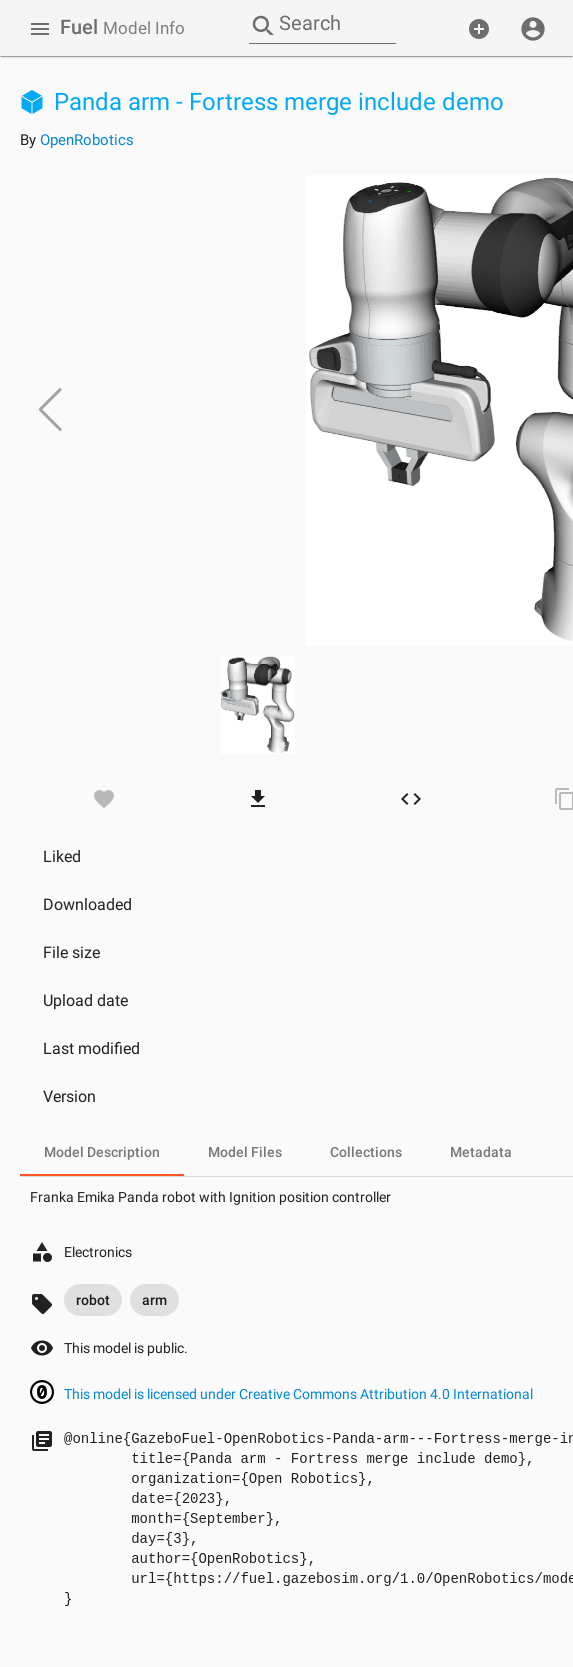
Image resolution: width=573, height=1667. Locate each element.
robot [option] (93, 1300)
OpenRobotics (87, 140)
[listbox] (121, 1300)
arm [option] (154, 1300)
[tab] (102, 1152)
